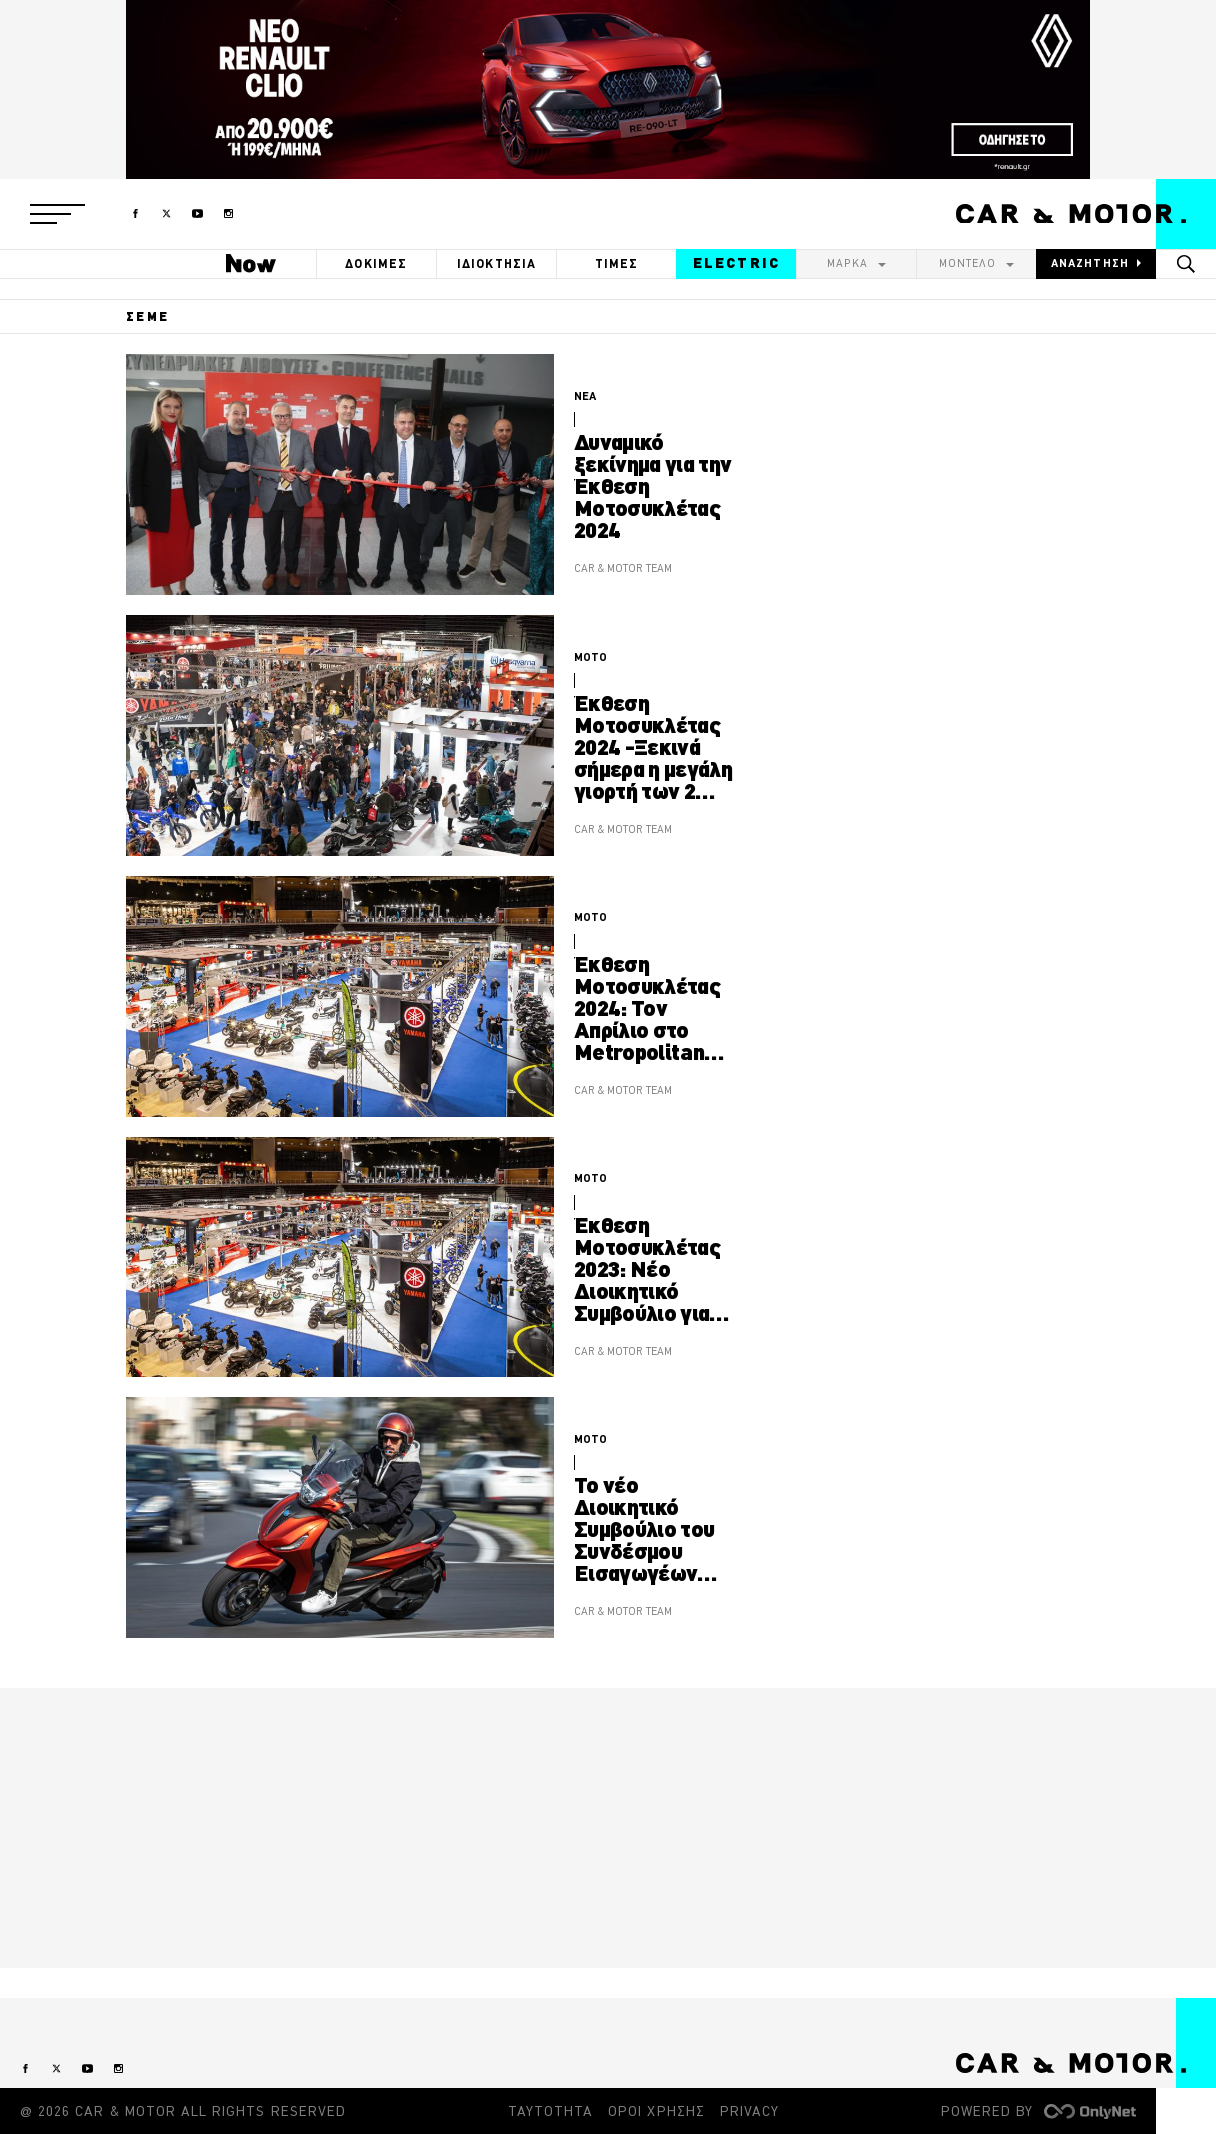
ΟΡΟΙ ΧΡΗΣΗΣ (656, 2111)
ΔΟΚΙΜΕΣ (376, 263)
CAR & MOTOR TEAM (623, 568)
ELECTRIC (736, 263)
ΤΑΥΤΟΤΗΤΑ (550, 2111)
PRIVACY (749, 2111)
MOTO (590, 657)
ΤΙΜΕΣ (617, 263)
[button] (57, 214)
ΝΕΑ (585, 396)
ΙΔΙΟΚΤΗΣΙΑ (497, 263)
